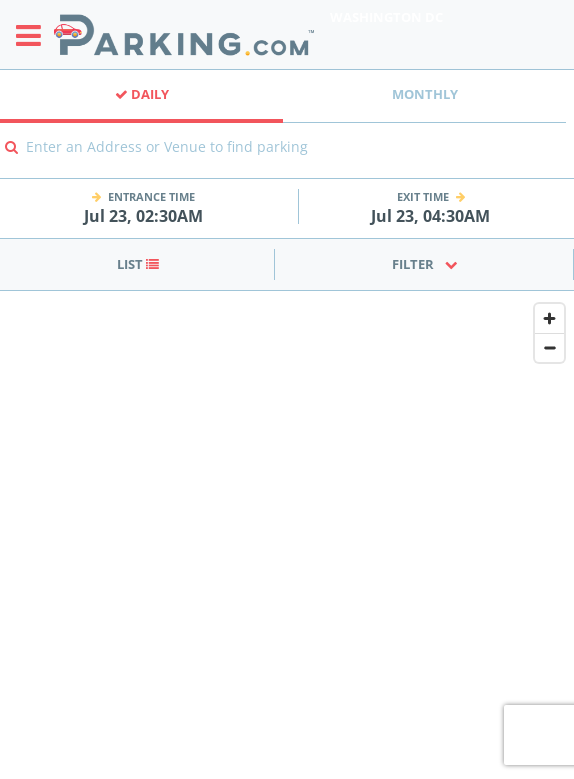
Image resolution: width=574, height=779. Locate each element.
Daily (142, 94)
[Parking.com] (184, 34)
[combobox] (287, 160)
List (138, 264)
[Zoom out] (549, 347)
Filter (425, 264)
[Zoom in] (549, 318)
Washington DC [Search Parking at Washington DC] (386, 17)
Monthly (425, 94)
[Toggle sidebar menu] (34, 35)
